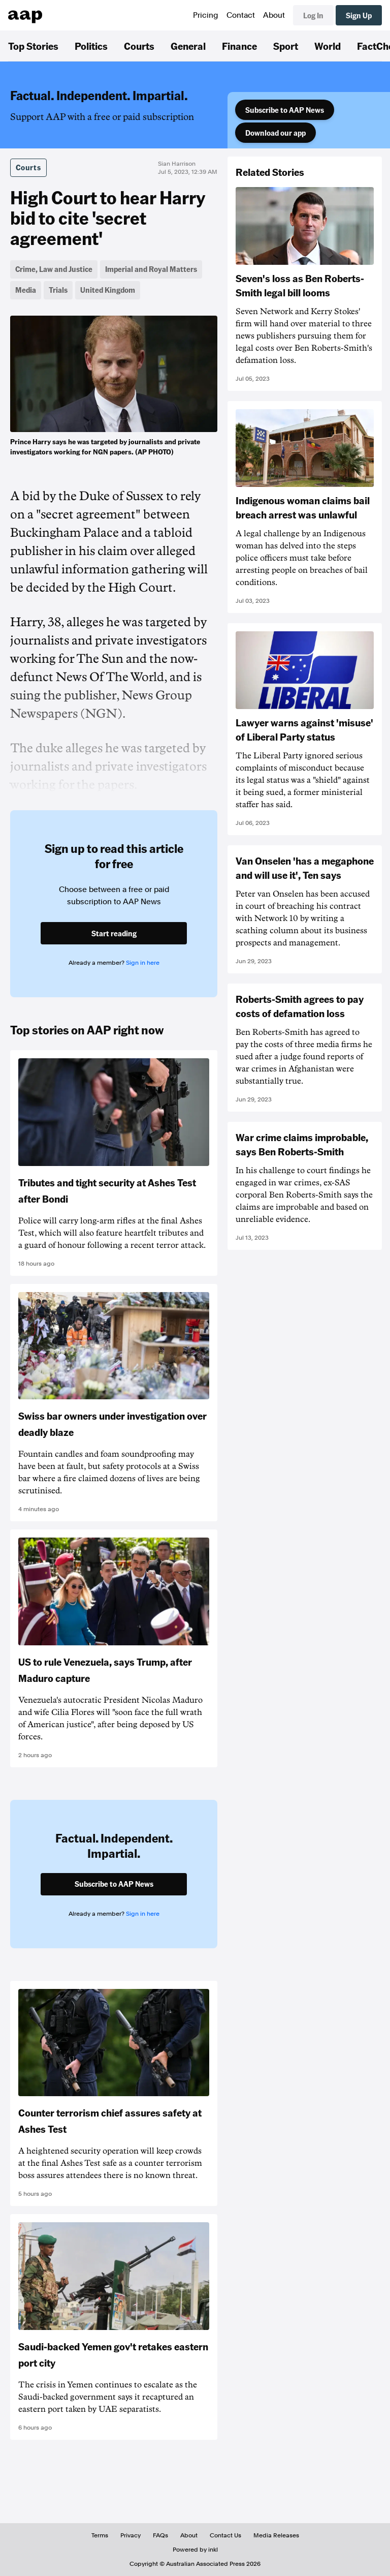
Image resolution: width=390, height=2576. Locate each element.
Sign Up (359, 15)
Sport (285, 45)
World (327, 45)
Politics (91, 45)
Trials (58, 290)
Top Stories (33, 45)
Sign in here (142, 962)
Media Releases (276, 2535)
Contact (240, 15)
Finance (239, 45)
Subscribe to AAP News (284, 110)
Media (25, 290)
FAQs (160, 2535)
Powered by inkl (195, 2549)
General (188, 45)
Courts (139, 45)
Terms (99, 2535)
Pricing (205, 15)
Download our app (275, 133)
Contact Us (225, 2535)
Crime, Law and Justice (53, 269)
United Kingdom (107, 290)
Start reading (114, 933)
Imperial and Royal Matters (151, 269)
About (274, 15)
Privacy (130, 2535)
